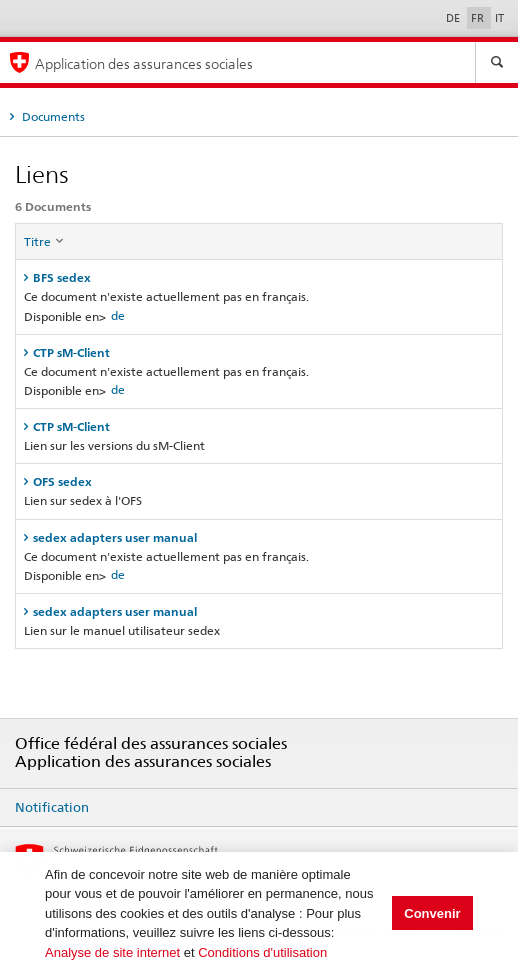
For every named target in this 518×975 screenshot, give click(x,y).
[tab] (259, 277)
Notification (52, 807)
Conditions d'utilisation (262, 952)
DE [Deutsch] (454, 18)
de (118, 315)
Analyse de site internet (112, 952)
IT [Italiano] (499, 18)
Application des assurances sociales (144, 63)
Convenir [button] (432, 913)
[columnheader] (259, 242)
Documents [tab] (52, 116)
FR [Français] (479, 18)
